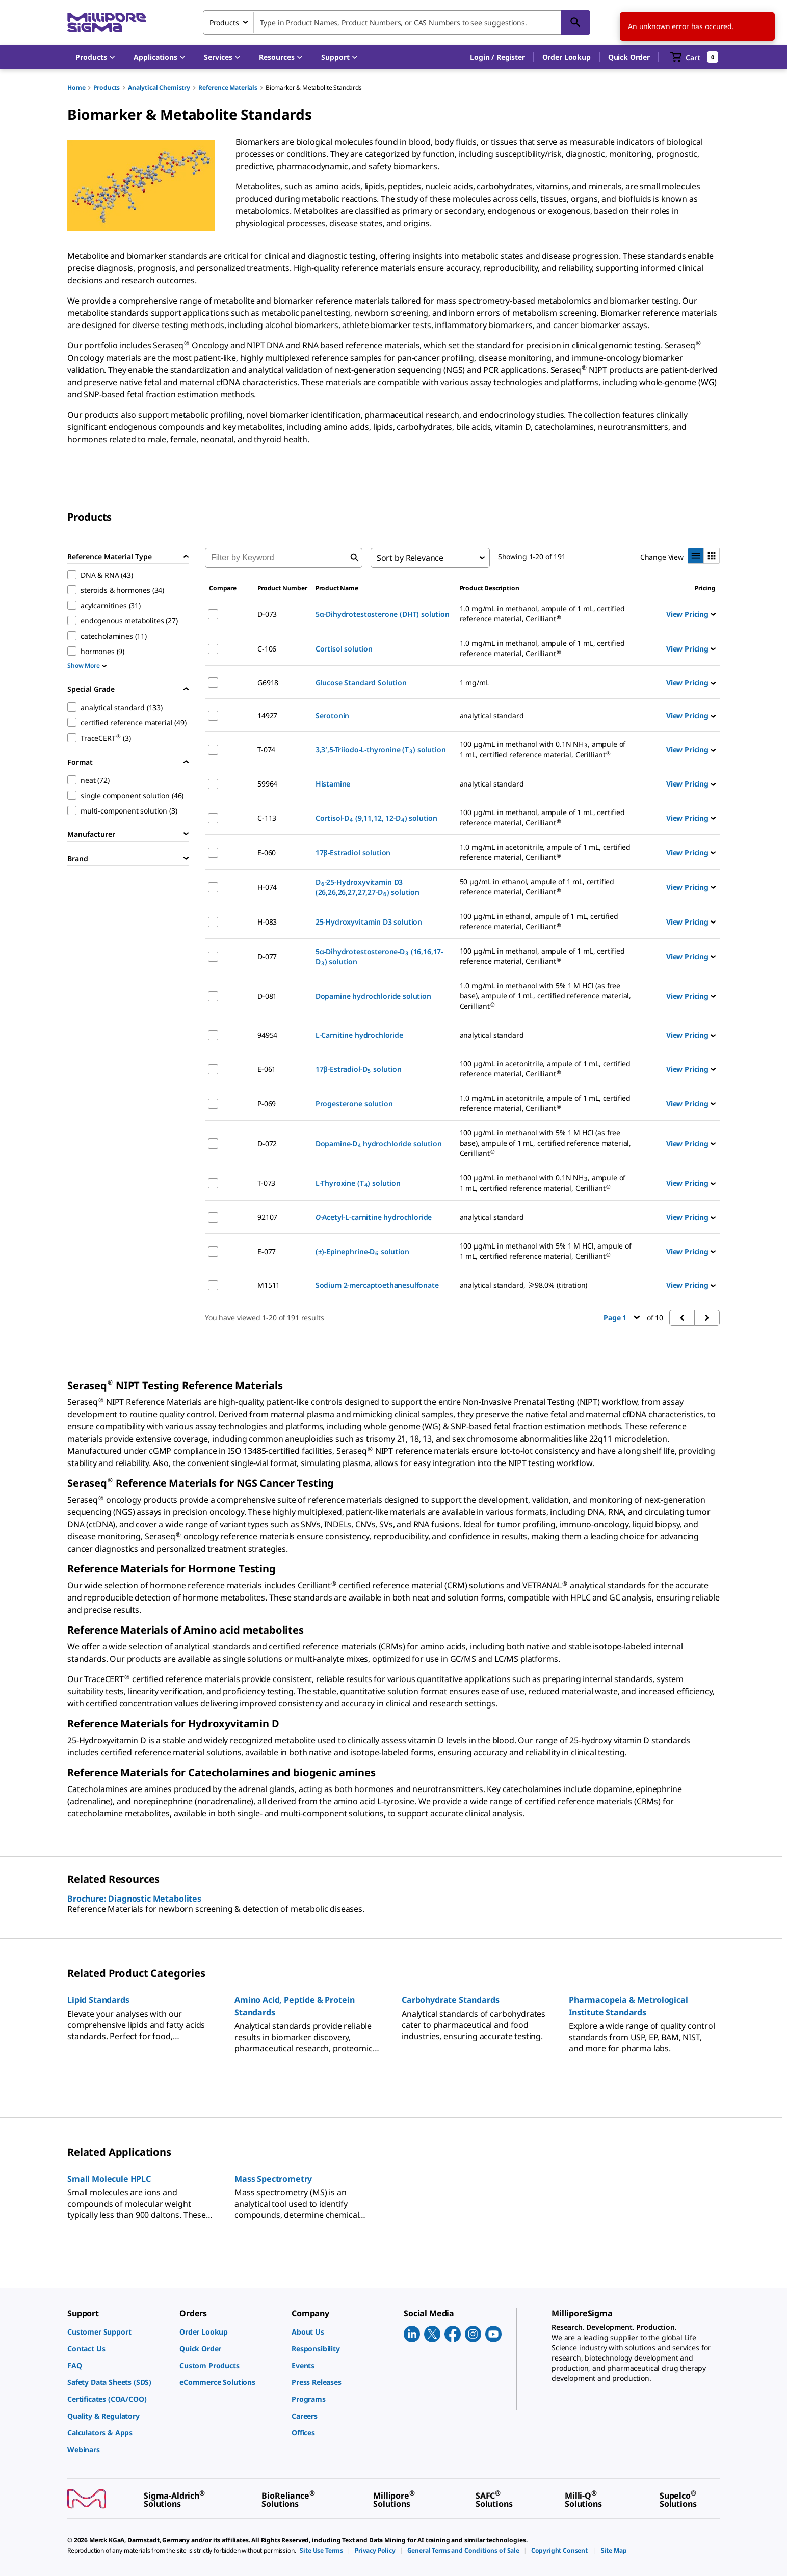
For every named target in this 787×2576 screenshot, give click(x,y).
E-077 (266, 1251)
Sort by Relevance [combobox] (410, 557)
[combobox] (396, 22)
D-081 (267, 996)
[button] (497, 57)
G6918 (267, 682)
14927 (267, 715)
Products (106, 87)
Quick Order (629, 57)
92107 (267, 1217)
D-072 (267, 1143)
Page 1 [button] (622, 1317)
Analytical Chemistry (159, 87)
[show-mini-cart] (694, 57)
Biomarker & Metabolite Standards (314, 87)
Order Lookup (566, 57)
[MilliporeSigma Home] (106, 23)
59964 (267, 784)
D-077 (267, 956)
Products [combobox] (224, 23)
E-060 (266, 852)
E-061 (266, 1069)
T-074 (266, 749)
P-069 (266, 1103)
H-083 (267, 922)
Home (76, 87)
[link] (118, 2331)
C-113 (266, 818)
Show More (87, 665)
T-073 (266, 1183)
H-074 (267, 887)
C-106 (266, 649)
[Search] (575, 22)
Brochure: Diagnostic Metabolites (134, 1898)
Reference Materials (227, 87)
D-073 (267, 614)
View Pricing (691, 614)
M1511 (268, 1285)
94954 (267, 1035)
